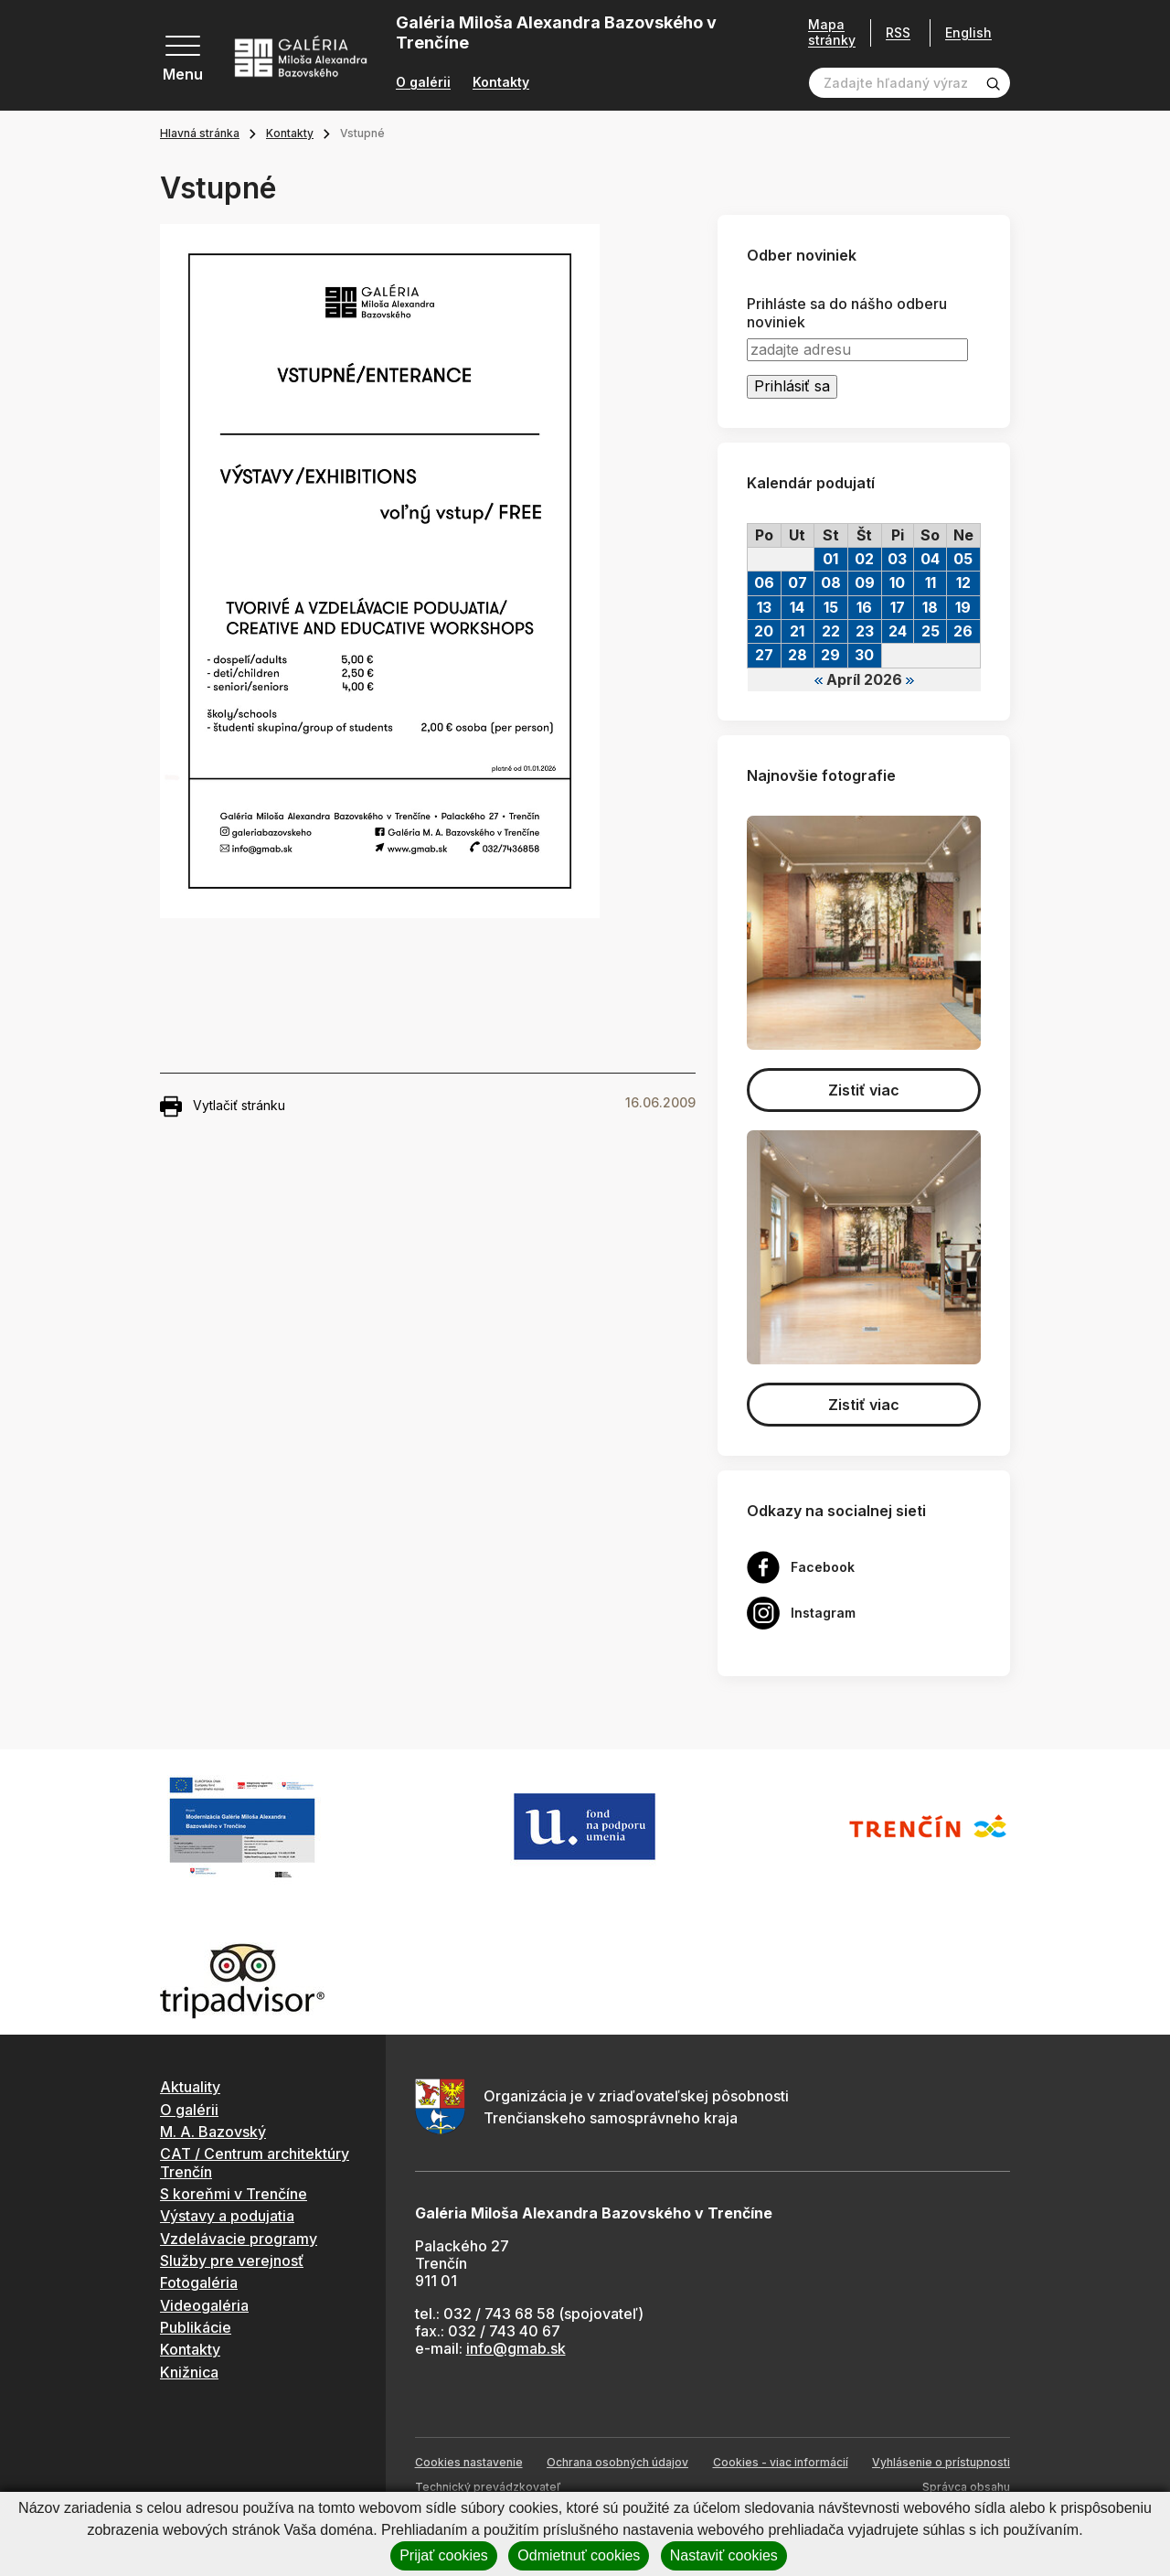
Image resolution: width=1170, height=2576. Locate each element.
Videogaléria (204, 2305)
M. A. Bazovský (213, 2131)
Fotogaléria (199, 2282)
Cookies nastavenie (469, 2462)
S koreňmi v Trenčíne (233, 2194)
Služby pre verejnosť (231, 2260)
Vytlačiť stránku (222, 1106)
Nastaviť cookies (724, 2555)
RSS (898, 32)
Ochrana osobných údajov (617, 2462)
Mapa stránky (832, 32)
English (968, 33)
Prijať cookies (443, 2555)
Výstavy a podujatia (227, 2216)
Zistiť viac (863, 1090)
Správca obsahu (966, 2487)
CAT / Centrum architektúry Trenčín (254, 2162)
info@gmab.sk (516, 2348)
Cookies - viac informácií (780, 2462)
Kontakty (501, 82)
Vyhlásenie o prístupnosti (941, 2462)
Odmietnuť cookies (578, 2555)
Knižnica (189, 2372)
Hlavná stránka (199, 133)
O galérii (423, 82)
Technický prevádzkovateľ (487, 2487)
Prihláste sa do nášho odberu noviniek (847, 312)
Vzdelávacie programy (238, 2238)
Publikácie (195, 2327)
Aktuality (190, 2087)
